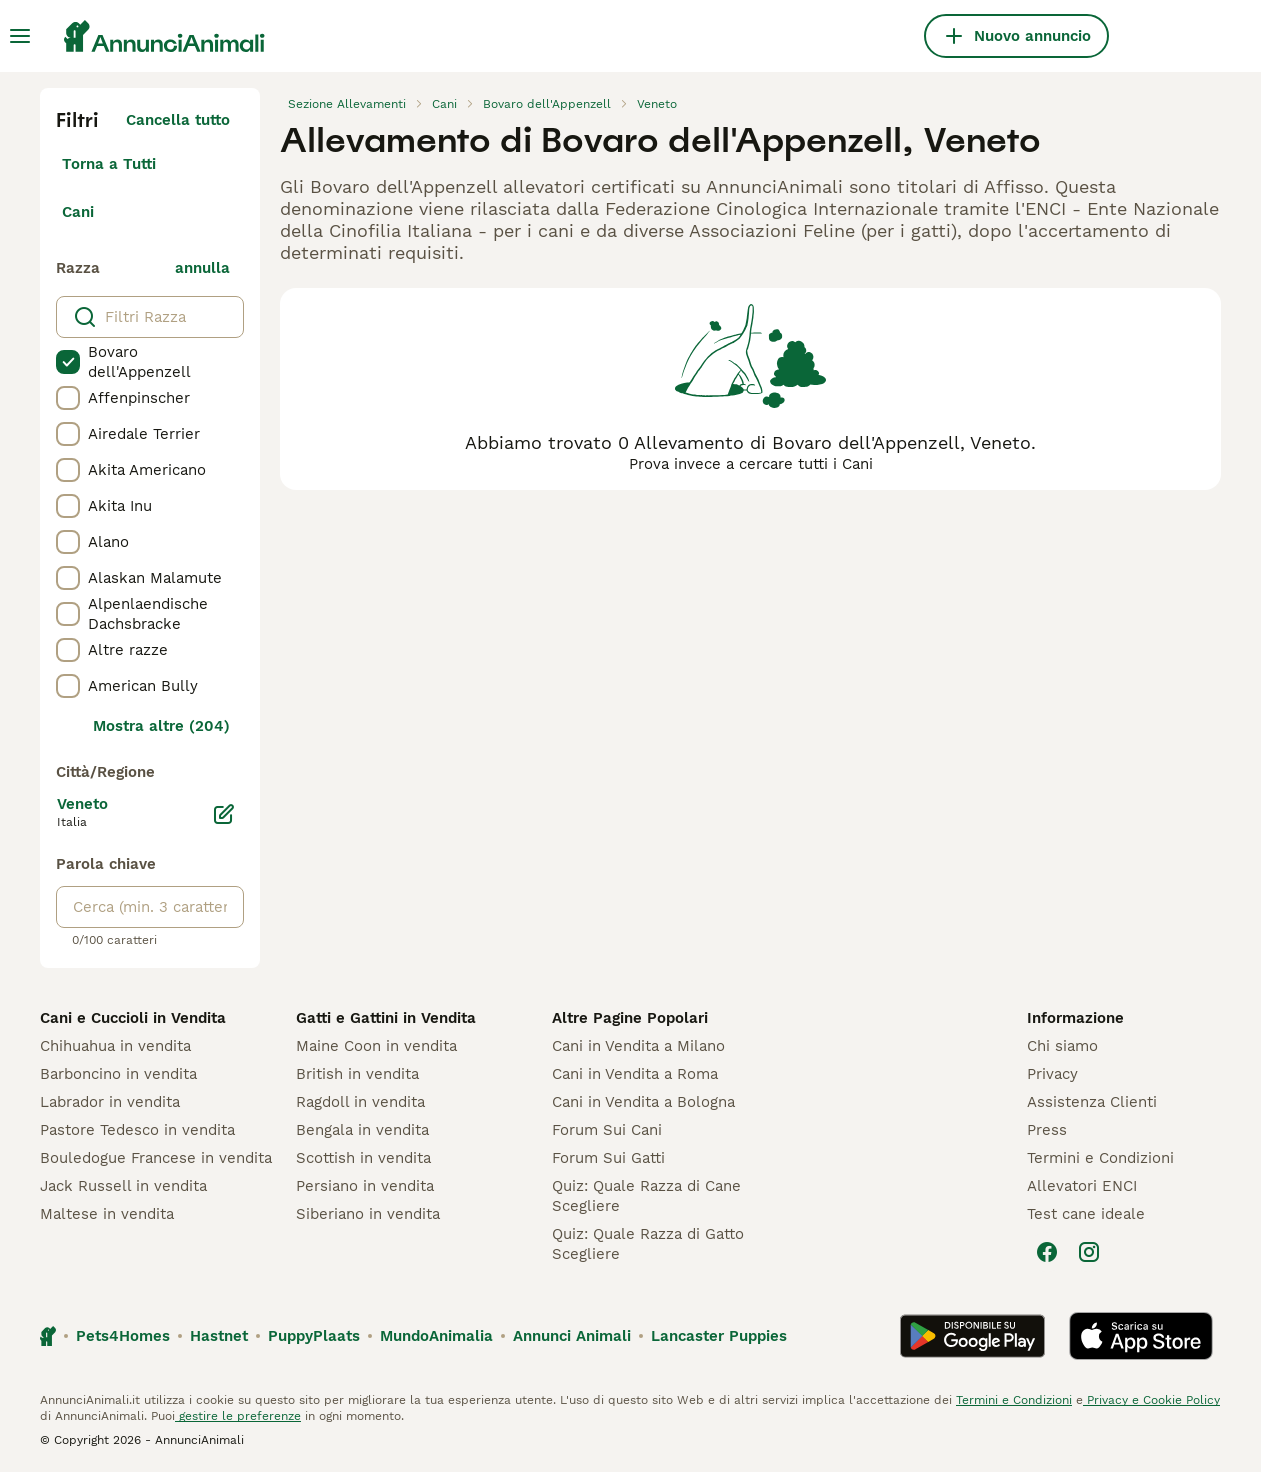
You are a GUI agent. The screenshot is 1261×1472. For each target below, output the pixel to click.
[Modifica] (224, 814)
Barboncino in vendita (118, 1074)
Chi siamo (1062, 1046)
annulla (202, 268)
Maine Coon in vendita (376, 1046)
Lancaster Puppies (719, 1336)
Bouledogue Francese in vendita (156, 1158)
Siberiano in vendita (368, 1214)
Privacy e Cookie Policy (1151, 1400)
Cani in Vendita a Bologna (643, 1102)
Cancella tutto (178, 120)
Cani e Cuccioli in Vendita (133, 1018)
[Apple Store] (1141, 1336)
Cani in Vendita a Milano (638, 1046)
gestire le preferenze (238, 1416)
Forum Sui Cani (607, 1130)
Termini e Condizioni (1100, 1158)
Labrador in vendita (110, 1102)
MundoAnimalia (436, 1336)
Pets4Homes (123, 1336)
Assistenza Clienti (1092, 1102)
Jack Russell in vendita (123, 1186)
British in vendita (357, 1074)
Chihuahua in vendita (115, 1046)
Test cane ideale (1086, 1214)
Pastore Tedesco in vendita (137, 1130)
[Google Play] (972, 1336)
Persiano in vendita (365, 1186)
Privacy (1052, 1074)
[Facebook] (1047, 1252)
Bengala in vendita (362, 1130)
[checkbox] (68, 362)
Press (1047, 1130)
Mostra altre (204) (161, 726)
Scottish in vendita (363, 1158)
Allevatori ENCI (1082, 1186)
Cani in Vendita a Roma (635, 1074)
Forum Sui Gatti (608, 1158)
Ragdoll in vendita (360, 1102)
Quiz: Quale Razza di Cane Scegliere (646, 1196)
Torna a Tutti (109, 164)
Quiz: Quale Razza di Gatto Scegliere (648, 1244)
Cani (78, 212)
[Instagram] (1089, 1252)
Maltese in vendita (107, 1214)
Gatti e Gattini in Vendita (386, 1018)
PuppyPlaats (314, 1336)
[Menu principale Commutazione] (20, 36)
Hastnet (219, 1336)
